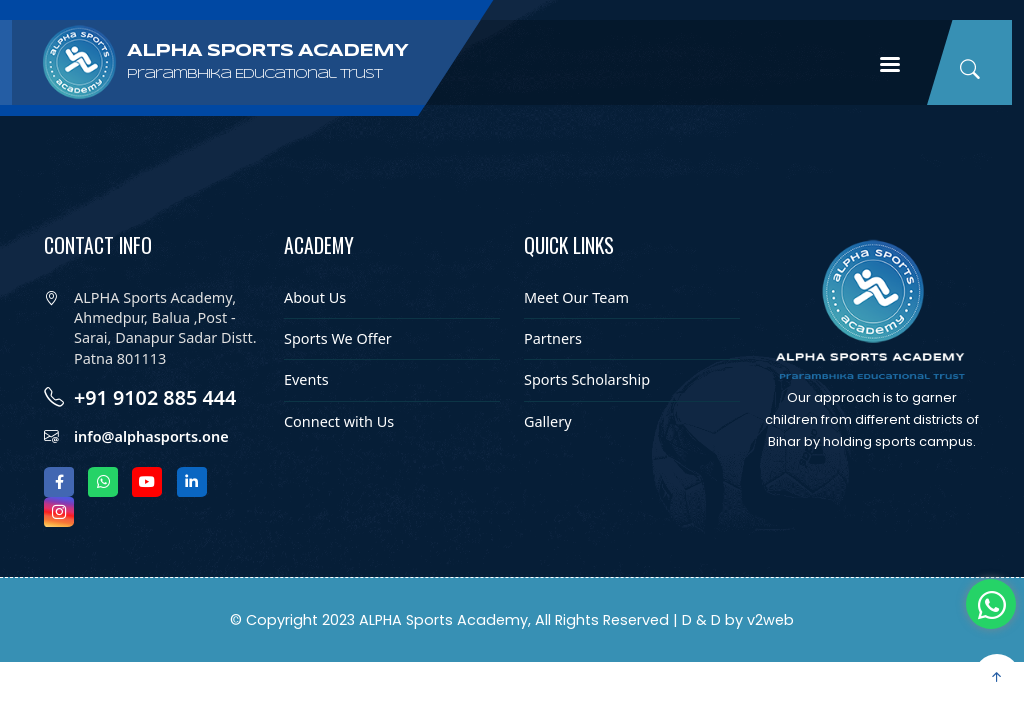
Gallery (548, 421)
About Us (315, 297)
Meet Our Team (576, 297)
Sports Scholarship (587, 379)
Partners (553, 338)
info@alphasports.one (151, 436)
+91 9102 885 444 (155, 397)
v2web (770, 620)
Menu (890, 66)
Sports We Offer (338, 338)
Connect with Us (339, 421)
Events (306, 379)
